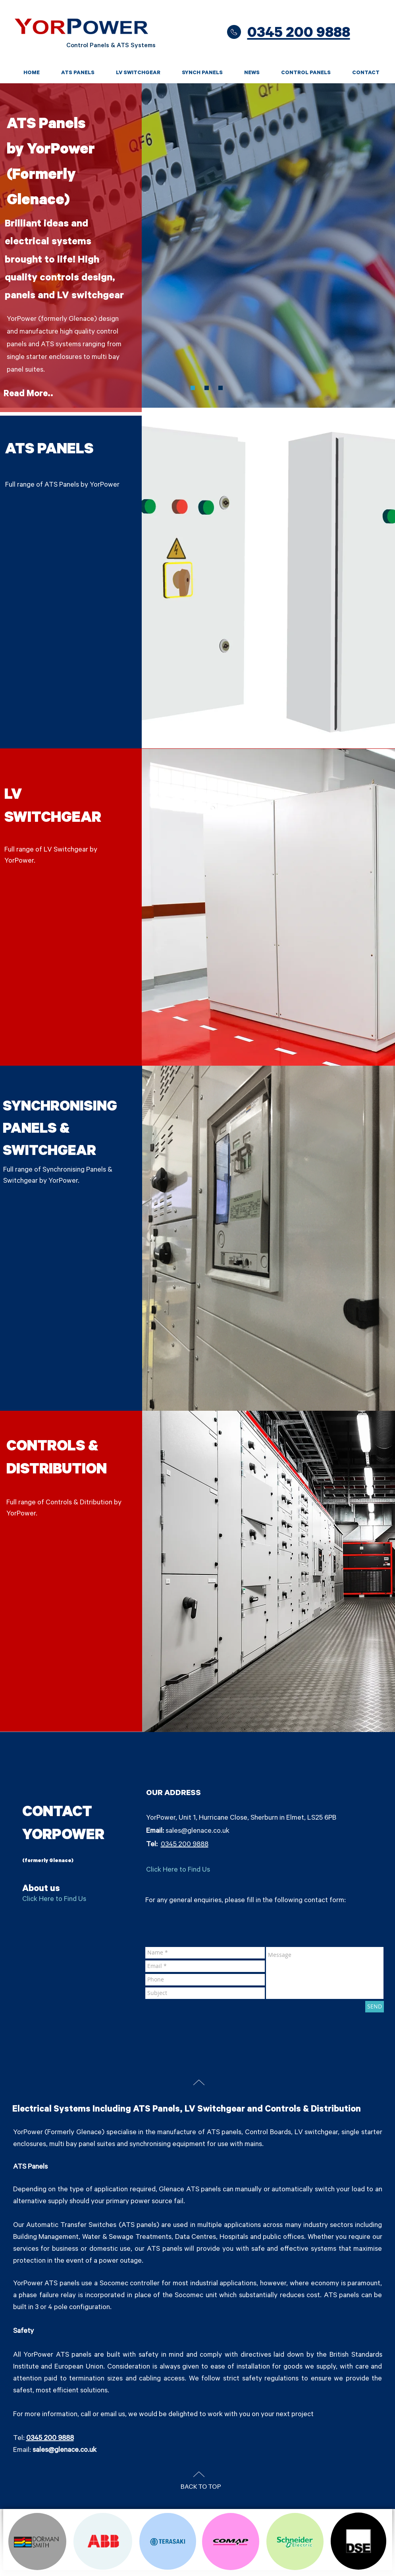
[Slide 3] (193, 388)
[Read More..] (28, 395)
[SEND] (374, 2006)
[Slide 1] (206, 388)
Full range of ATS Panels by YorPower (62, 485)
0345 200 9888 (184, 1845)
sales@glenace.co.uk (197, 1832)
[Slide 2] (220, 388)
